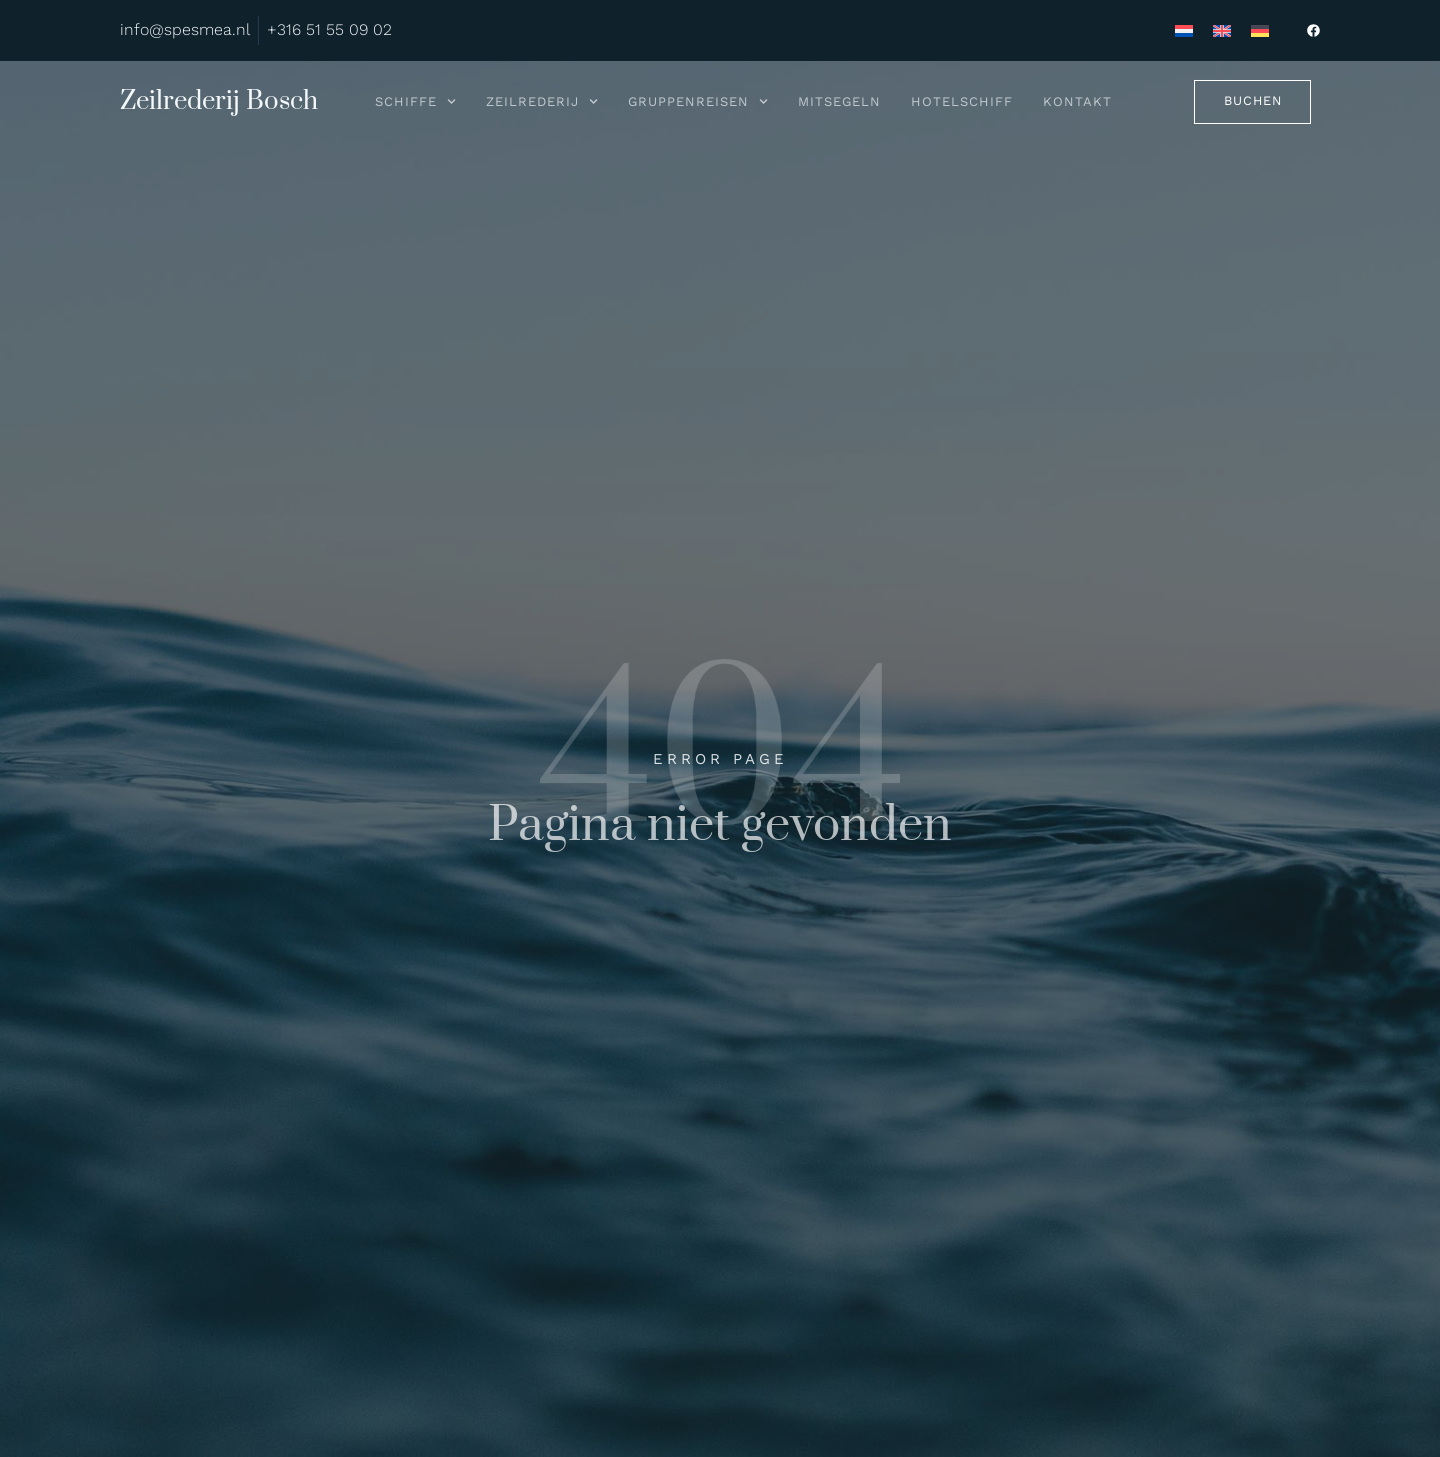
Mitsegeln (839, 101)
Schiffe (415, 101)
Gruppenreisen (698, 101)
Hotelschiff (962, 101)
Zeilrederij (542, 101)
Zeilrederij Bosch (219, 101)
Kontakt (1077, 101)
